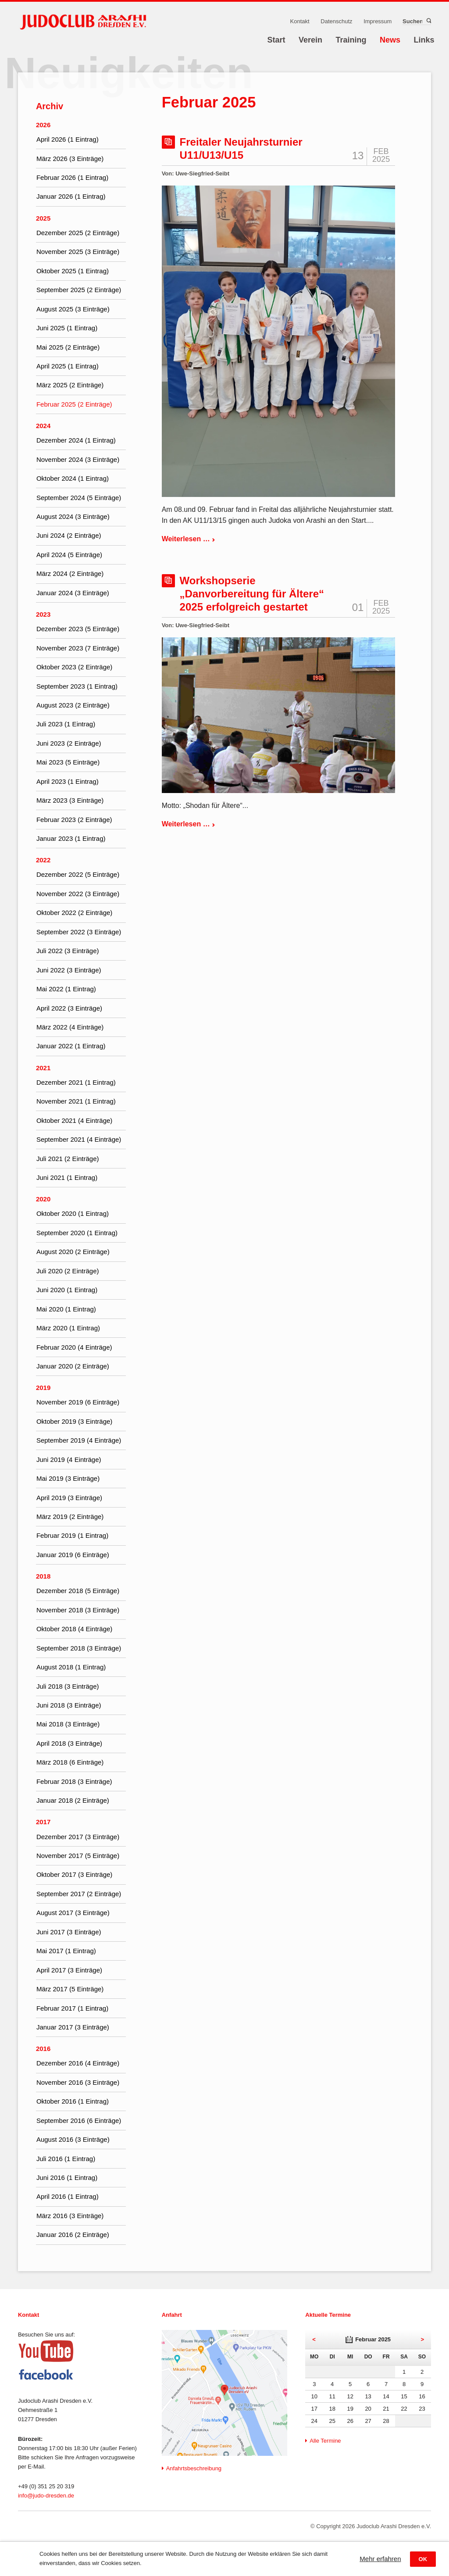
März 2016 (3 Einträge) (69, 2215)
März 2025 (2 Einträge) (69, 385)
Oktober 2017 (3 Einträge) (74, 1874)
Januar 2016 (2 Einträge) (72, 2234)
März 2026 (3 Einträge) (69, 158)
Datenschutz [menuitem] (336, 21)
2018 (43, 1576)
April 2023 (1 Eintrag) (67, 781)
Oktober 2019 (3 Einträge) (74, 1421)
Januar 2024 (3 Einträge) (72, 593)
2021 (43, 1068)
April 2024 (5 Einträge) (69, 554)
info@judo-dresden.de (46, 2495)
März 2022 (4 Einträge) (69, 1027)
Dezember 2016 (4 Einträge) (77, 2063)
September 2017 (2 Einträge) (78, 1893)
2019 (43, 1387)
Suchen (428, 21)
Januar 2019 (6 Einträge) (72, 1554)
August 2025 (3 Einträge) (73, 309)
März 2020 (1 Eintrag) (68, 1328)
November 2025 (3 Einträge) (77, 251)
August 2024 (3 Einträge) (73, 516)
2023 (43, 614)
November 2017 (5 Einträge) (77, 1855)
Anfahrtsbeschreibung (193, 2468)
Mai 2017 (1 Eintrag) (66, 1950)
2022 (43, 860)
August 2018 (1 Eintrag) (71, 1667)
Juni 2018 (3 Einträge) (68, 1705)
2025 (43, 218)
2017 (43, 1822)
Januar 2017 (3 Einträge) (72, 2027)
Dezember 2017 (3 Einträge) (77, 1836)
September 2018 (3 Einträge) (78, 1648)
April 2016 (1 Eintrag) (67, 2196)
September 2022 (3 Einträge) (78, 932)
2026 (43, 125)
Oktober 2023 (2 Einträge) (74, 667)
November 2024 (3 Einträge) (77, 459)
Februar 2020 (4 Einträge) (74, 1347)
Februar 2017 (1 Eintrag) (72, 2008)
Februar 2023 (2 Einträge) (74, 819)
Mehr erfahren (380, 2558)
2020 (43, 1199)
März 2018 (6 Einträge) (69, 1762)
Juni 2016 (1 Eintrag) (66, 2177)
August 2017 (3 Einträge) (73, 1912)
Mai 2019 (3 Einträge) (68, 1478)
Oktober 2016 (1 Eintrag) (72, 2101)
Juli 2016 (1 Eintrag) (65, 2158)
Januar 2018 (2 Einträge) (72, 1800)
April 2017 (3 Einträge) (69, 1970)
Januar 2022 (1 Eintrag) (71, 1046)
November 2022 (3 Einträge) (77, 893)
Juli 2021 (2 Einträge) (67, 1158)
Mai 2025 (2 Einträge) (68, 347)
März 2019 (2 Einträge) (69, 1516)
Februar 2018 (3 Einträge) (74, 1781)
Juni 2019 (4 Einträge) (68, 1459)
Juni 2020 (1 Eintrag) (66, 1289)
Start (276, 40)
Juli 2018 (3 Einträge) (67, 1686)
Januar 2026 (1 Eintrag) (71, 196)
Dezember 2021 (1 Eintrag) (76, 1082)
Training (351, 40)
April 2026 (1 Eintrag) (67, 139)
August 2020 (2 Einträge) (73, 1251)
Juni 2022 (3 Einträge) (68, 970)
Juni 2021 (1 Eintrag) (66, 1177)
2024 (43, 425)
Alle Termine (325, 2440)
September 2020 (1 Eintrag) (77, 1232)
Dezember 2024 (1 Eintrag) (76, 440)
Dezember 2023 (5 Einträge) (77, 628)
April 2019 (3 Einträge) (69, 1497)
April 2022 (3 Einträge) (69, 1008)
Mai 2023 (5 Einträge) (68, 762)
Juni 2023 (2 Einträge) (68, 743)
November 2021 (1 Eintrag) (76, 1101)
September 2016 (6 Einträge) (78, 2120)
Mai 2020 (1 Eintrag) (66, 1309)
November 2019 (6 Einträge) (77, 1402)
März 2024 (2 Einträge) (69, 573)
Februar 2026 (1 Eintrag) (72, 177)
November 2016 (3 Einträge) (77, 2082)
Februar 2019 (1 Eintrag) (72, 1535)
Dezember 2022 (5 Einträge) (77, 874)
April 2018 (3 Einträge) (69, 1743)
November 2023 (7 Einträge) (77, 648)
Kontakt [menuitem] (300, 21)
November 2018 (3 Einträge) (77, 1610)
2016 (43, 2048)
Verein (310, 40)
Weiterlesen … (188, 539)
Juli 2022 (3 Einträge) (67, 950)
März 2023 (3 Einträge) (69, 800)
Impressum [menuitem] (377, 21)
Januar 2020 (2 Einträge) (72, 1366)
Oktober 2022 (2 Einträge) (74, 912)
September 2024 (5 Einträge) (78, 497)
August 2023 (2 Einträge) (73, 705)
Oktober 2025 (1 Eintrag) (72, 271)
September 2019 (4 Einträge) (78, 1440)
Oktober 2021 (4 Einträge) (74, 1120)
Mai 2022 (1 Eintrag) (66, 989)
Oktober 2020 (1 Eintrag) (72, 1213)
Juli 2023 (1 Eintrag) (65, 724)
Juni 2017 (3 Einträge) (68, 1932)
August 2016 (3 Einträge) (73, 2139)
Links (423, 40)
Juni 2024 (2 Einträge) (68, 535)
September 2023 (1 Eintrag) (77, 686)
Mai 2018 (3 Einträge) (68, 1724)
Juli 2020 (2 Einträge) (67, 1271)
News (390, 40)
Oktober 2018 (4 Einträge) (74, 1629)
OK (423, 2559)
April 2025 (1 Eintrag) (67, 366)
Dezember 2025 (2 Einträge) (77, 232)
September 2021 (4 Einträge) (78, 1139)
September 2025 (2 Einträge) (78, 289)
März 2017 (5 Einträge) (69, 1989)
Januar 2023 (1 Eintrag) (71, 838)
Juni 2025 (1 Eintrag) (66, 328)
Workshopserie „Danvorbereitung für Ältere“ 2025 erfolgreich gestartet (252, 594)
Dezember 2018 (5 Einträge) (77, 1590)
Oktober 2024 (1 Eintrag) (72, 478)
